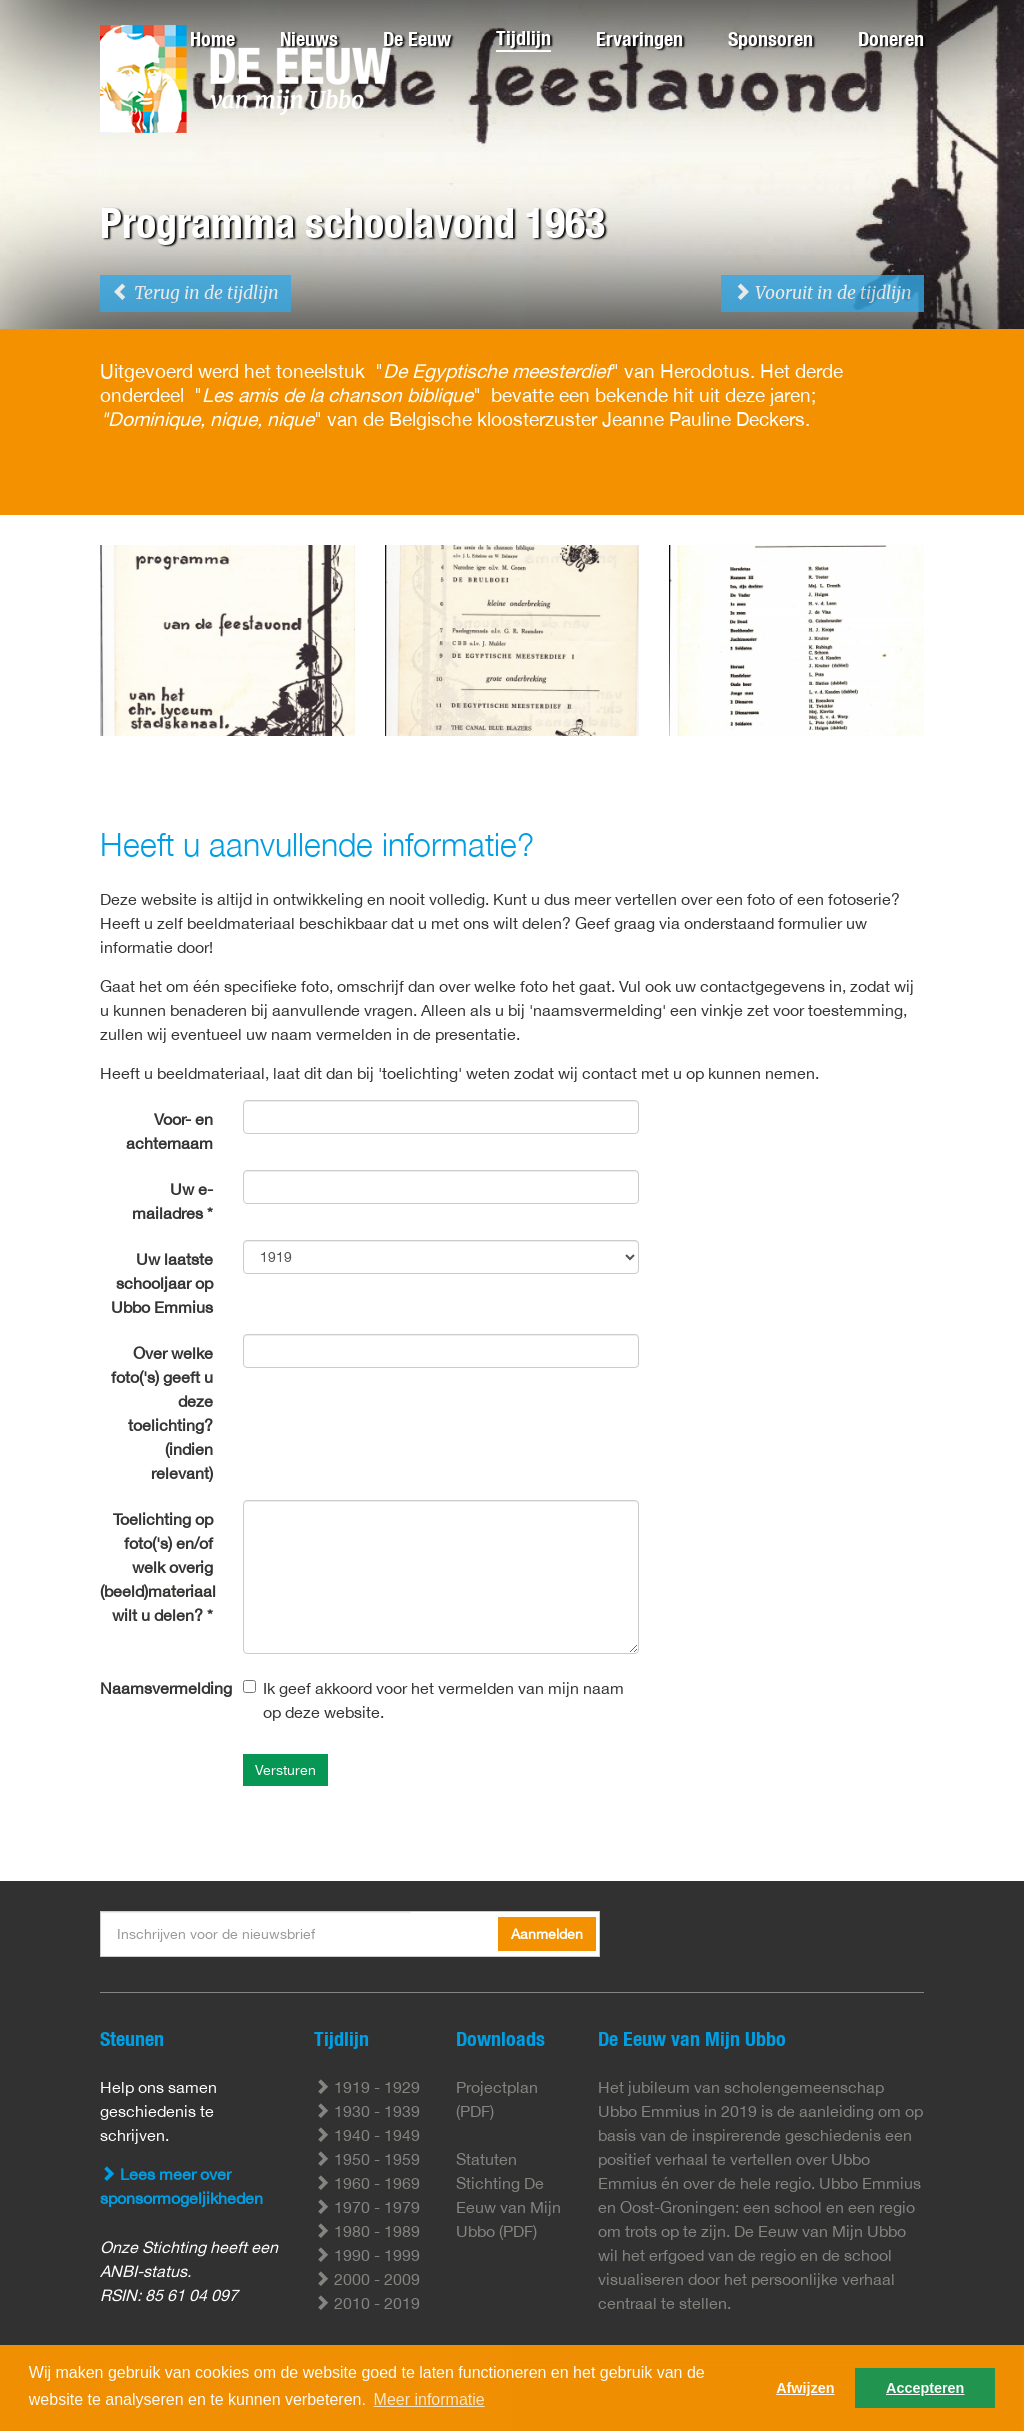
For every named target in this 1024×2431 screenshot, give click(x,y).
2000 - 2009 (367, 2279)
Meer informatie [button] (429, 2399)
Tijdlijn (523, 37)
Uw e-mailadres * (172, 1201)
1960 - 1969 (367, 2183)
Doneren (891, 38)
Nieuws (309, 38)
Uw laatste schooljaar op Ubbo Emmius (162, 1283)
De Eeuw (417, 38)
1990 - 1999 (367, 2255)
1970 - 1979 (367, 2207)
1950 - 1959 (367, 2159)
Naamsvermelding (163, 1688)
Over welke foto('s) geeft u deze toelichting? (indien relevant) (162, 1413)
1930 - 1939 (367, 2111)
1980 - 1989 (367, 2231)
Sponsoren (770, 38)
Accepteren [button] (925, 2388)
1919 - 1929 (367, 2087)
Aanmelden (547, 1934)
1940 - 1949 (367, 2135)
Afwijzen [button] (805, 2388)
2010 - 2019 (367, 2303)
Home (212, 38)
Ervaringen (639, 38)
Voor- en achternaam (169, 1131)
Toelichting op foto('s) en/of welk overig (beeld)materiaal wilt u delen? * (158, 1567)
